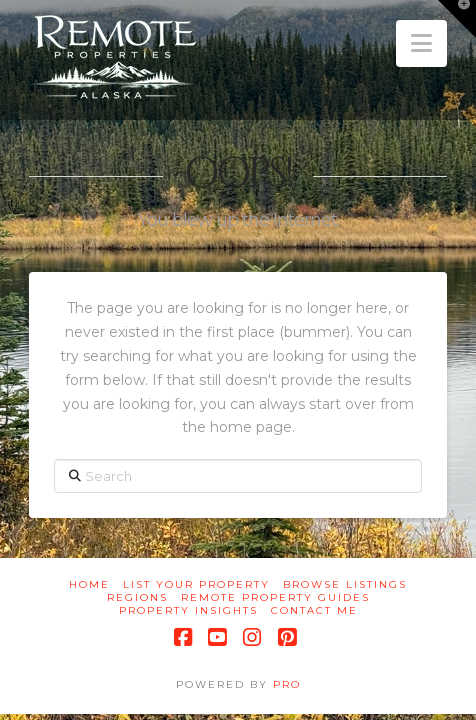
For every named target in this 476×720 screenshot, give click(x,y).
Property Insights (188, 610)
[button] (421, 43)
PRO (287, 684)
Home (89, 584)
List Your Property (196, 584)
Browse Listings (345, 584)
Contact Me (314, 610)
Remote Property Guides (275, 597)
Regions (137, 597)
